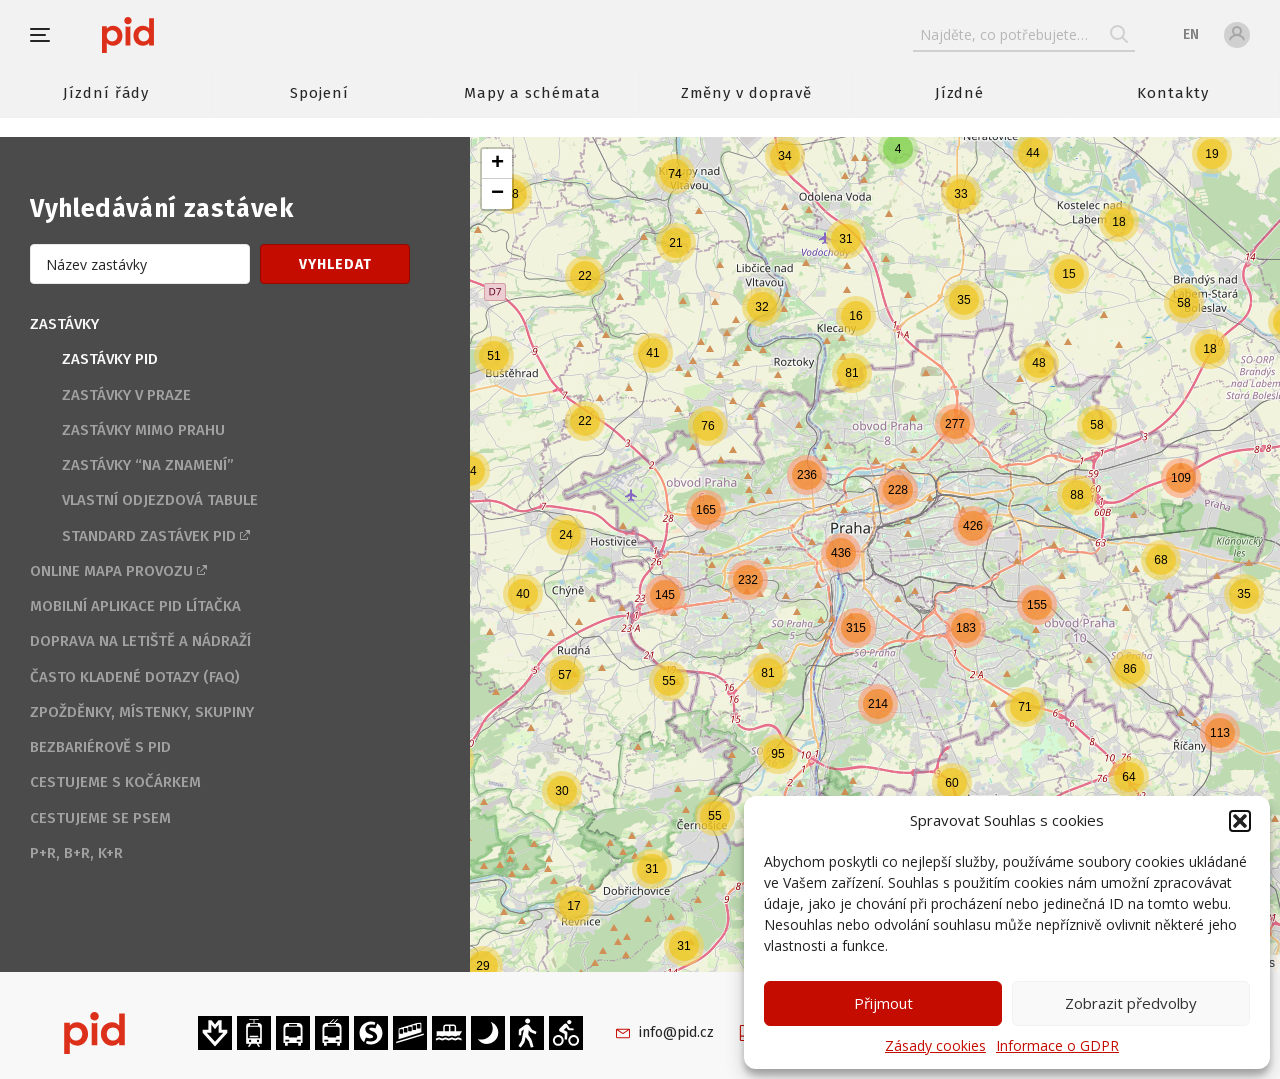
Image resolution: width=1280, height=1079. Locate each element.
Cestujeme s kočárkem (115, 782)
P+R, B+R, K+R (76, 853)
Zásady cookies (935, 1045)
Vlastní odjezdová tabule (160, 500)
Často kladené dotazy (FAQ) (135, 677)
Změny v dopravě (746, 93)
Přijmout (883, 1003)
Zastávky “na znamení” (148, 465)
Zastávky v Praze (126, 395)
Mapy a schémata (532, 93)
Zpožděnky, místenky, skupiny (142, 712)
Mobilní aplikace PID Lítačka (135, 606)
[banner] (187, 35)
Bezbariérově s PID (100, 747)
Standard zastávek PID (149, 536)
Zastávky (64, 324)
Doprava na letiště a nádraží (140, 641)
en (1191, 34)
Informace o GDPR (1057, 1045)
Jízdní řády (106, 93)
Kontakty (1173, 93)
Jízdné (960, 93)
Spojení (319, 93)
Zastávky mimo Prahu (143, 430)
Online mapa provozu (111, 571)
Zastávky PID (110, 359)
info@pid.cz (676, 1032)
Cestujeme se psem (100, 818)
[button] (1240, 821)
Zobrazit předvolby (1131, 1003)
